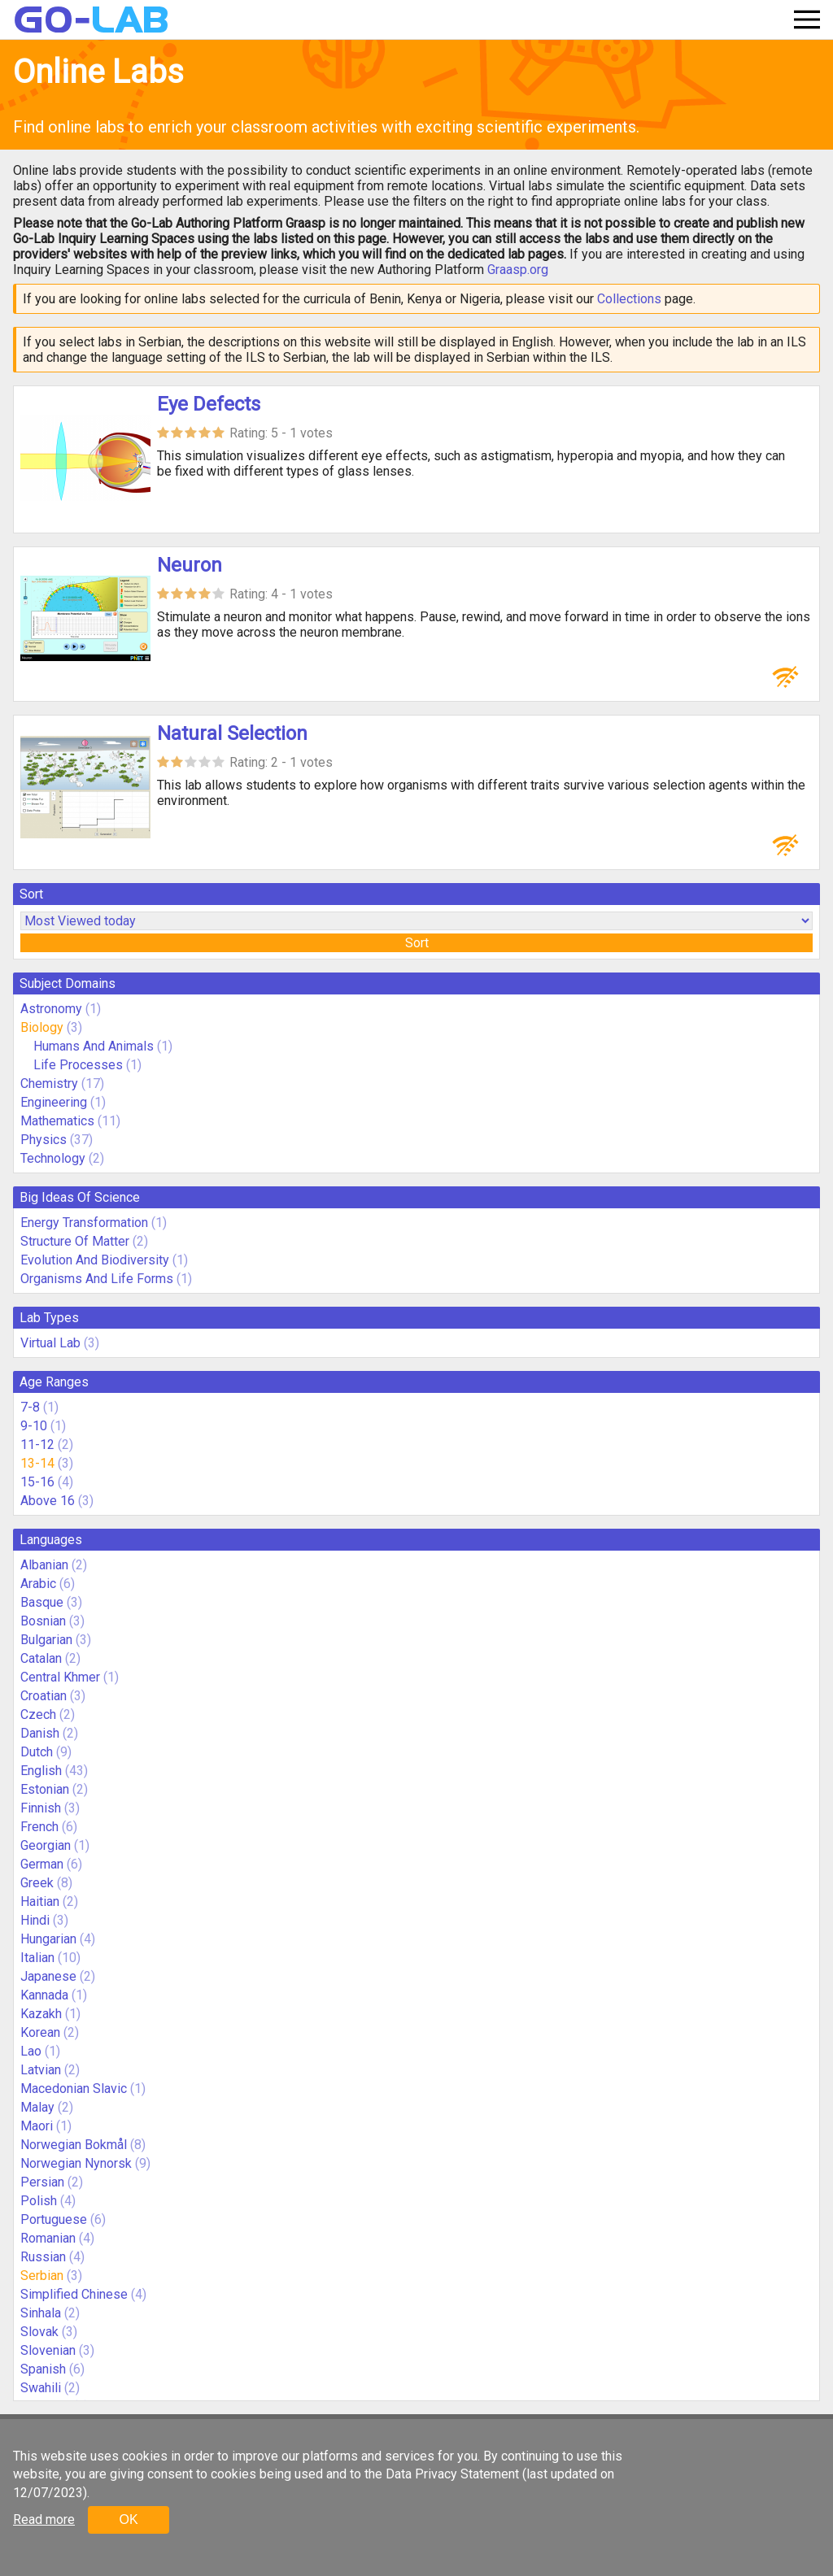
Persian (42, 2182)
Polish (38, 2200)
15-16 (37, 1482)
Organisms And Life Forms (96, 1278)
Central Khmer (60, 1677)
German (41, 1864)
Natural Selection (232, 733)
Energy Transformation (84, 1222)
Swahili (40, 2387)
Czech (38, 1714)
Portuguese (53, 2219)
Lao (30, 2051)
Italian (37, 1957)
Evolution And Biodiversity (94, 1260)
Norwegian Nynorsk (76, 2163)
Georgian (45, 1845)
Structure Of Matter (74, 1241)
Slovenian (48, 2350)
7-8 (30, 1407)
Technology (52, 1158)
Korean (40, 2032)
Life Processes (78, 1065)
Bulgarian (46, 1639)
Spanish (43, 2369)
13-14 (37, 1463)
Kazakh (41, 2013)
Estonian (44, 1789)
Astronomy (51, 1008)
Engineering (53, 1102)
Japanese (48, 1976)
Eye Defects (208, 404)
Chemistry (49, 1083)
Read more (44, 2519)
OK (128, 2519)
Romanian (48, 2238)
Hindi (35, 1920)
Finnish (40, 1808)
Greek (37, 1883)
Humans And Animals (93, 1046)
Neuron (189, 565)
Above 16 (47, 1500)
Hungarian (48, 1939)
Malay (37, 2107)
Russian (43, 2257)
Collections (629, 299)
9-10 (33, 1426)
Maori (36, 2126)
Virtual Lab (50, 1343)
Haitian (39, 1901)
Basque (41, 1602)
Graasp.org (517, 269)
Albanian (44, 1565)
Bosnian (43, 1621)
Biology (41, 1027)
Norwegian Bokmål (73, 2144)
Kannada (44, 1995)
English (41, 1770)
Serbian (41, 2275)
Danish (39, 1733)
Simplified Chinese (74, 2294)
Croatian (43, 1696)
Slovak (39, 2331)
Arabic (38, 1583)
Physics (43, 1139)
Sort (417, 943)
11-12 (37, 1444)
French (39, 1826)
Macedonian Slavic (73, 2088)
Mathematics (57, 1121)
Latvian (40, 2070)
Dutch (36, 1752)
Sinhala (40, 2313)
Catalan (41, 1658)
